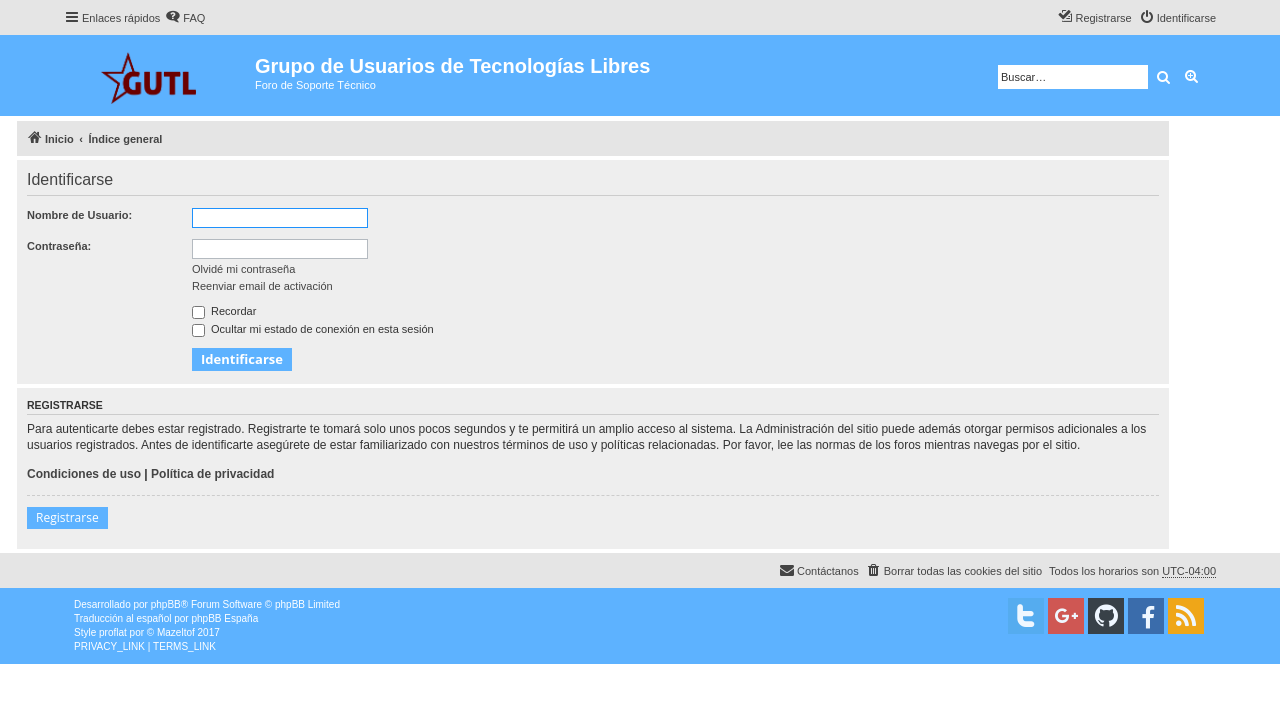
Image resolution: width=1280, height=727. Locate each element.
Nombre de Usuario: (79, 215)
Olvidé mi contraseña (243, 269)
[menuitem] (185, 18)
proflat (113, 632)
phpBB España (224, 618)
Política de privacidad (212, 474)
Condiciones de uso (84, 474)
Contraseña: (59, 246)
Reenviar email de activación (262, 286)
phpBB (166, 604)
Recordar (224, 311)
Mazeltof (176, 632)
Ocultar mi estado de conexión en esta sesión (313, 329)
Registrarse (67, 517)
